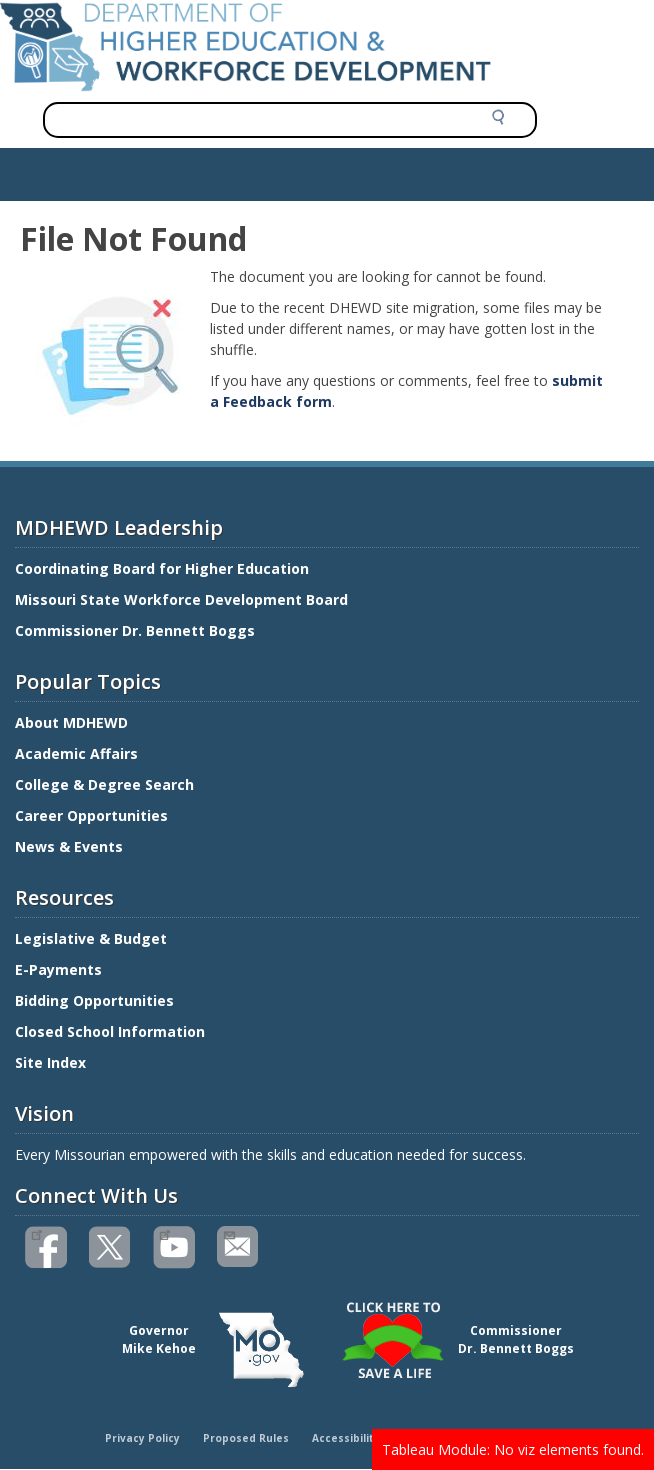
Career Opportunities (91, 815)
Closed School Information (110, 1031)
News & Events (69, 846)
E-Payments (58, 969)
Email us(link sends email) (228, 1233)
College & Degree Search (106, 784)
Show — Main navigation (93, 169)
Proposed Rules (246, 1438)
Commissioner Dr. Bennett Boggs (135, 630)
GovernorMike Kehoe (159, 1339)
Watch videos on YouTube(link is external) (164, 1233)
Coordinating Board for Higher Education (164, 568)
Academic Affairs (78, 753)
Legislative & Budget (93, 938)
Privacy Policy (142, 1438)
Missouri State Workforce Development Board (181, 599)
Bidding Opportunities (96, 1000)
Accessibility (346, 1438)
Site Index (52, 1062)
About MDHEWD (71, 722)
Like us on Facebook (36, 1233)
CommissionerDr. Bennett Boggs (516, 1339)
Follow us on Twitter (111, 1247)
